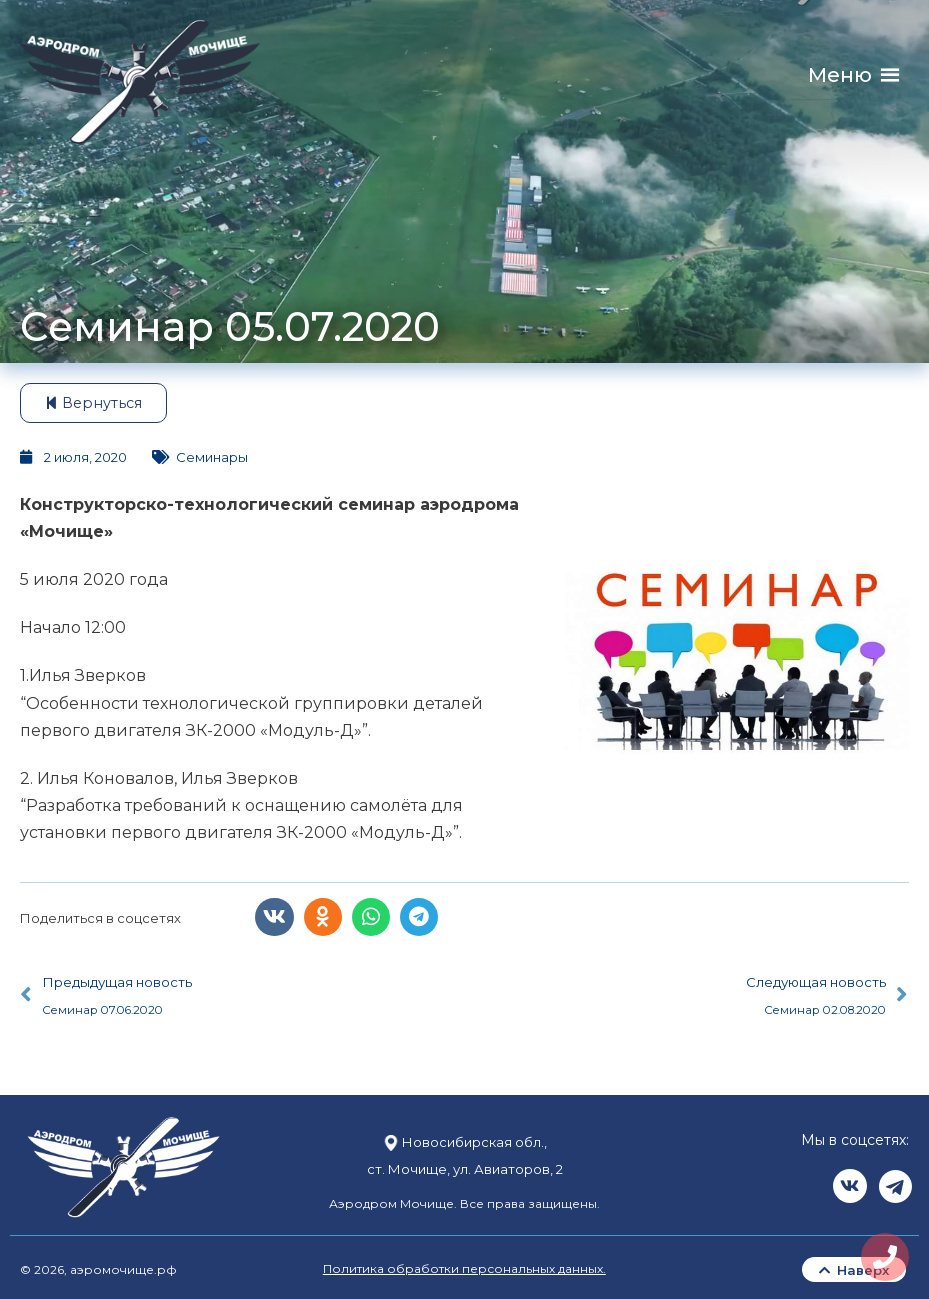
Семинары (212, 457)
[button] (840, 75)
